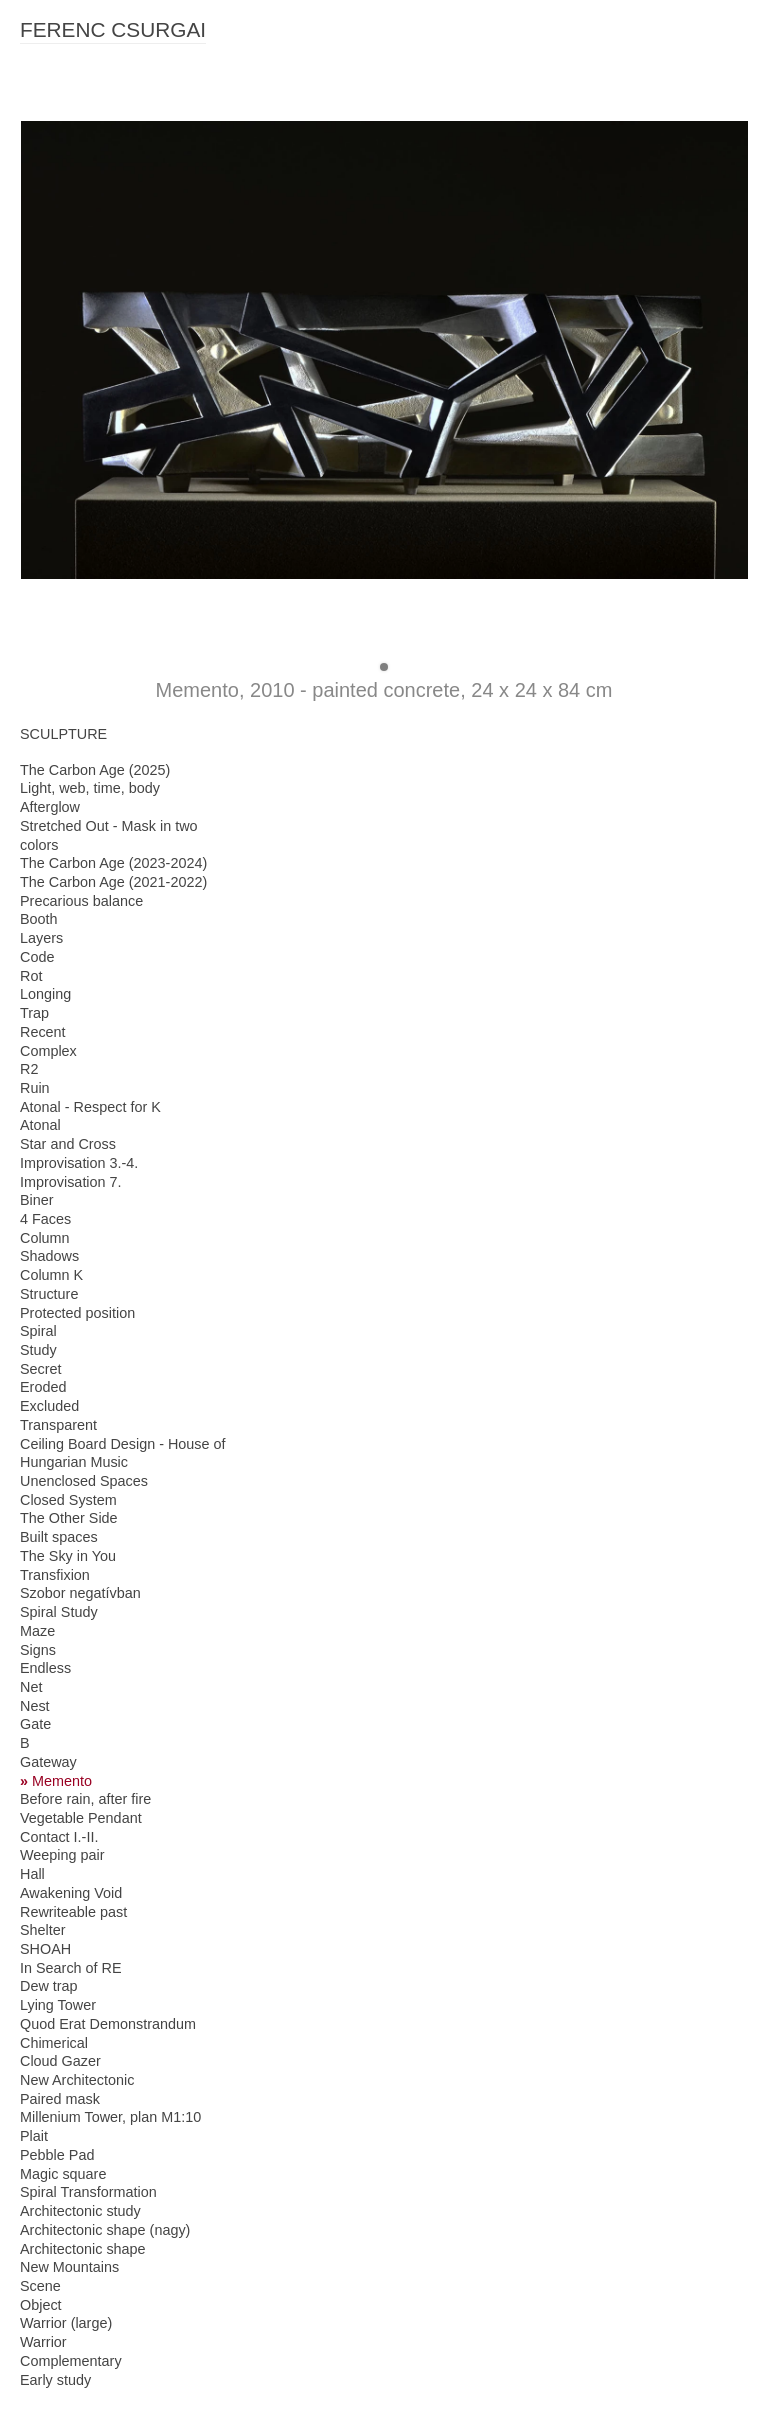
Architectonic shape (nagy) (105, 2230)
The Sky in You (68, 1556)
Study (38, 1350)
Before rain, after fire (85, 1799)
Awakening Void (71, 1893)
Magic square (63, 2174)
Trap (34, 1013)
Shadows (49, 1256)
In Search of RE (71, 1968)
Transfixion (55, 1575)
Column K (51, 1275)
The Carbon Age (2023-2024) (113, 863)
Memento (62, 1781)
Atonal (40, 1125)
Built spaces (59, 1537)
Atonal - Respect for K (90, 1107)
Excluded (49, 1406)
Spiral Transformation (88, 2192)
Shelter (43, 1930)
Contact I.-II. (59, 1837)
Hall (32, 1874)
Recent (43, 1032)
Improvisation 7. (71, 1182)
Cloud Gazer (60, 2061)
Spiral (38, 1331)
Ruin (35, 1088)
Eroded (43, 1387)
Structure (49, 1294)
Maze (37, 1631)
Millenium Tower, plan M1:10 (110, 2117)
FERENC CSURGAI (113, 29)
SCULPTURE (63, 734)
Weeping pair (62, 1855)
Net (31, 1687)
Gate (35, 1724)
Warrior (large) (66, 2323)
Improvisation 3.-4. (79, 1163)
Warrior (43, 2342)
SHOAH (45, 1949)
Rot (31, 976)
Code (37, 957)
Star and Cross (68, 1144)
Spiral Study (59, 1612)
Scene (40, 2286)
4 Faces (45, 1219)
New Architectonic (77, 2080)
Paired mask (60, 2099)
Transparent (58, 1425)
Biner (37, 1200)
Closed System (68, 1500)
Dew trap (49, 1986)
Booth (39, 919)
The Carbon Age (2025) (95, 770)
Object (41, 2305)
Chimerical (54, 2043)
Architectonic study (80, 2211)
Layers (41, 938)
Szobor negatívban (80, 1593)
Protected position (77, 1313)
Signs (38, 1650)
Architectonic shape (83, 2249)
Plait (34, 2136)
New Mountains (69, 2267)
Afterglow (50, 807)
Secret (41, 1369)
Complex (48, 1051)
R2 (29, 1069)
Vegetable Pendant (81, 1818)
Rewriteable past (73, 1912)
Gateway (48, 1762)
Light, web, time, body (90, 788)
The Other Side (69, 1518)
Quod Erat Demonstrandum (108, 2024)
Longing (45, 994)
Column (45, 1238)
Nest (35, 1706)
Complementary (71, 2361)
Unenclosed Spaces (84, 1481)
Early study (55, 2380)
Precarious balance (81, 901)
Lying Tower (58, 2005)
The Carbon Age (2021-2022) (113, 882)
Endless (45, 1668)
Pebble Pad (57, 2155)
